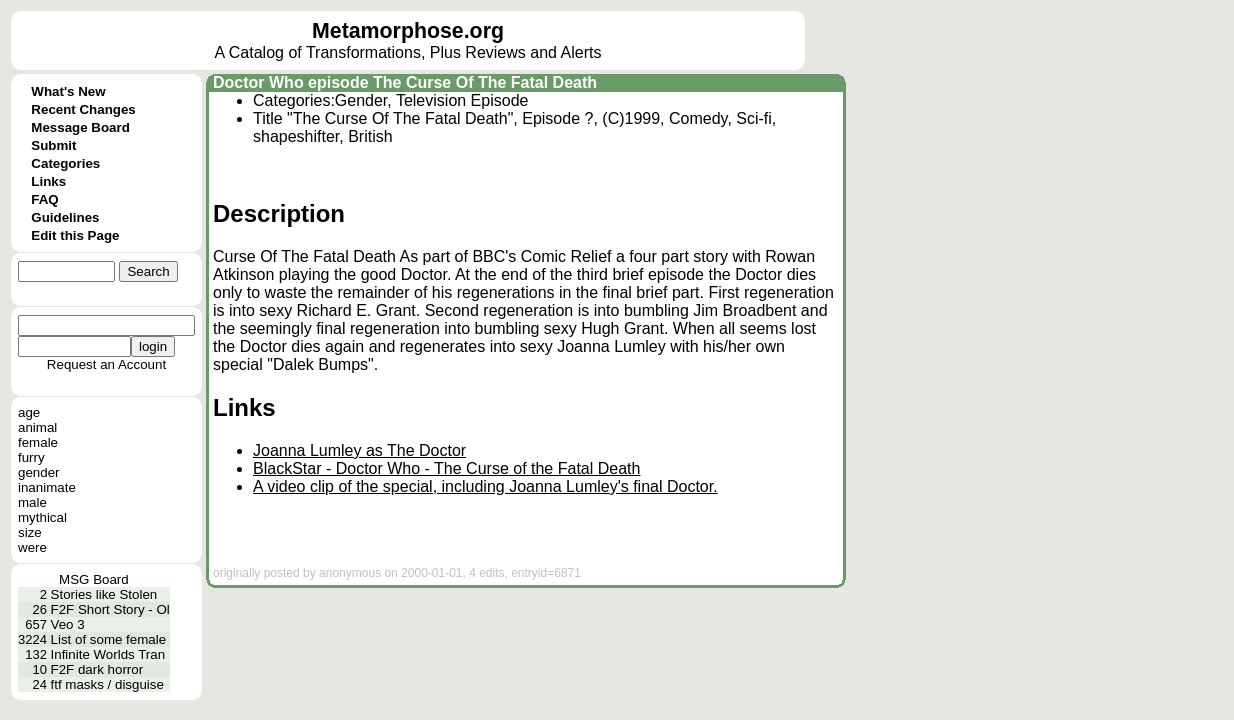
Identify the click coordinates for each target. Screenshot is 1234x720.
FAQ (44, 199)
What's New (68, 91)
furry (31, 457)
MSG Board (94, 579)
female (38, 442)
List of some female (109, 639)
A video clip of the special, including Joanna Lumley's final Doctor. (485, 486)
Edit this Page (75, 235)
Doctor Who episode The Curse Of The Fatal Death (405, 82)
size (30, 532)
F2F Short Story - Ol (110, 609)
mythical (42, 517)
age (29, 412)
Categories (65, 163)
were (32, 547)
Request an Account (106, 364)
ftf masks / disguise (107, 684)
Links (48, 181)
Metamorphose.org (408, 31)
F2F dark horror (97, 669)
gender (39, 472)
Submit (53, 145)
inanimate (47, 487)
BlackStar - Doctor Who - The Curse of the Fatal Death (446, 468)
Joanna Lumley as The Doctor (359, 450)
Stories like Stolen (104, 594)
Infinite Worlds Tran (108, 654)
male (32, 502)
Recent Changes (83, 109)
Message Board (80, 127)
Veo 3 (68, 624)
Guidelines (65, 217)
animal (37, 427)
